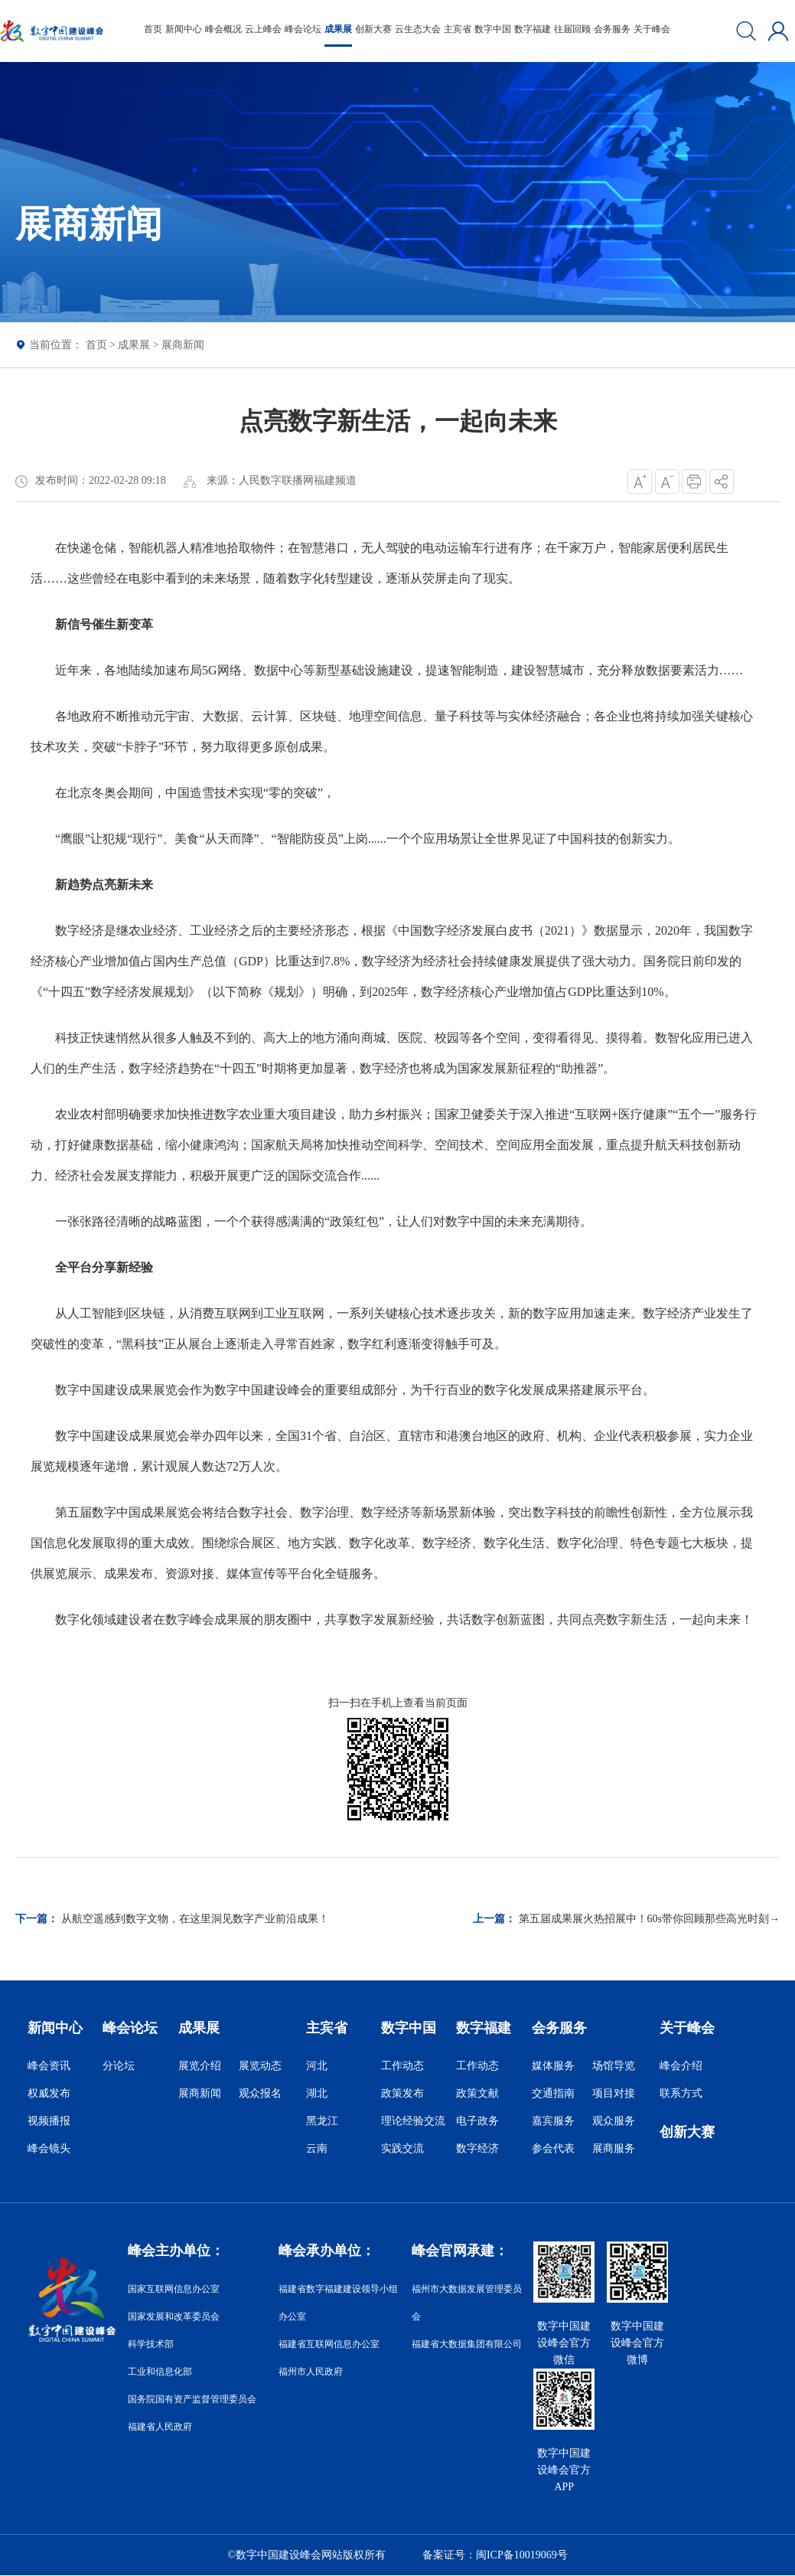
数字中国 (492, 29)
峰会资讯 (49, 2066)
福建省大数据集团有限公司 (467, 2344)
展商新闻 (182, 345)
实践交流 (402, 2148)
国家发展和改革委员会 (174, 2316)
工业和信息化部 (160, 2371)
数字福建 (532, 29)
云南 (316, 2148)
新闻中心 (183, 29)
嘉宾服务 (553, 2121)
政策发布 (402, 2093)
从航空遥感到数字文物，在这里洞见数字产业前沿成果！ (195, 1919)
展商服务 (613, 2148)
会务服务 (612, 29)
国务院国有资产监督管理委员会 (192, 2399)
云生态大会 (418, 29)
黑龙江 (322, 2121)
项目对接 (613, 2093)
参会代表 (553, 2148)
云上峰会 (263, 29)
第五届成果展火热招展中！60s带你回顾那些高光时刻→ (649, 1919)
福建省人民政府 (160, 2426)
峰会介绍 (681, 2066)
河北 (316, 2066)
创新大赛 (373, 29)
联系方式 (681, 2093)
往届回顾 (572, 29)
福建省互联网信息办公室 (329, 2344)
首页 (153, 29)
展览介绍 (199, 2066)
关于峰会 (652, 29)
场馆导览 (613, 2066)
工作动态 (402, 2066)
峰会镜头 (49, 2148)
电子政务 (477, 2121)
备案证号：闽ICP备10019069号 (495, 2555)
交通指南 (553, 2093)
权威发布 (49, 2093)
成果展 (338, 29)
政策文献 (477, 2093)
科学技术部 (151, 2344)
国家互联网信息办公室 (174, 2289)
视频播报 (49, 2121)
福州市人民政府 (311, 2371)
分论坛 (119, 2066)
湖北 (316, 2093)
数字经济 (477, 2148)
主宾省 (457, 29)
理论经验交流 (413, 2121)
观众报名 (260, 2093)
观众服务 (613, 2121)
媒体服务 (553, 2066)
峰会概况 (223, 29)
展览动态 (260, 2066)
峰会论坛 (303, 29)
